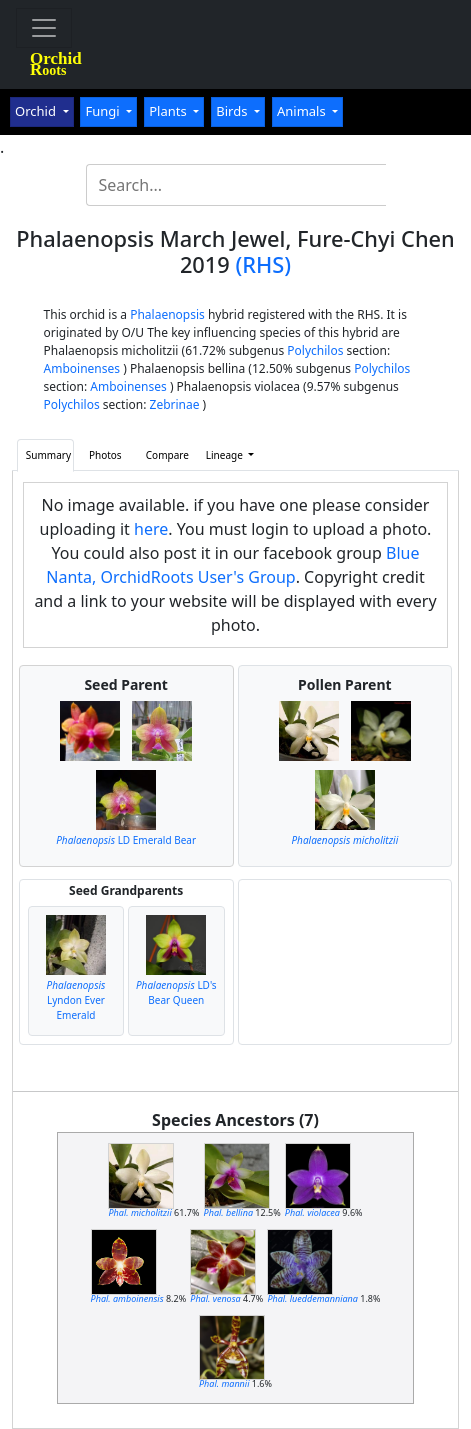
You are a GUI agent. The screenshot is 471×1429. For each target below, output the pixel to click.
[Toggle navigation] (44, 28)
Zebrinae (175, 404)
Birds (233, 111)
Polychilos (315, 350)
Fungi (104, 111)
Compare (167, 455)
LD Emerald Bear (126, 840)
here (151, 529)
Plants (169, 111)
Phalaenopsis (167, 314)
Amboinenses (82, 368)
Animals (303, 111)
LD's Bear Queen (176, 992)
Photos (105, 455)
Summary (48, 455)
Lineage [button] (226, 455)
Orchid (37, 111)
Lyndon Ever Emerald (76, 1000)
